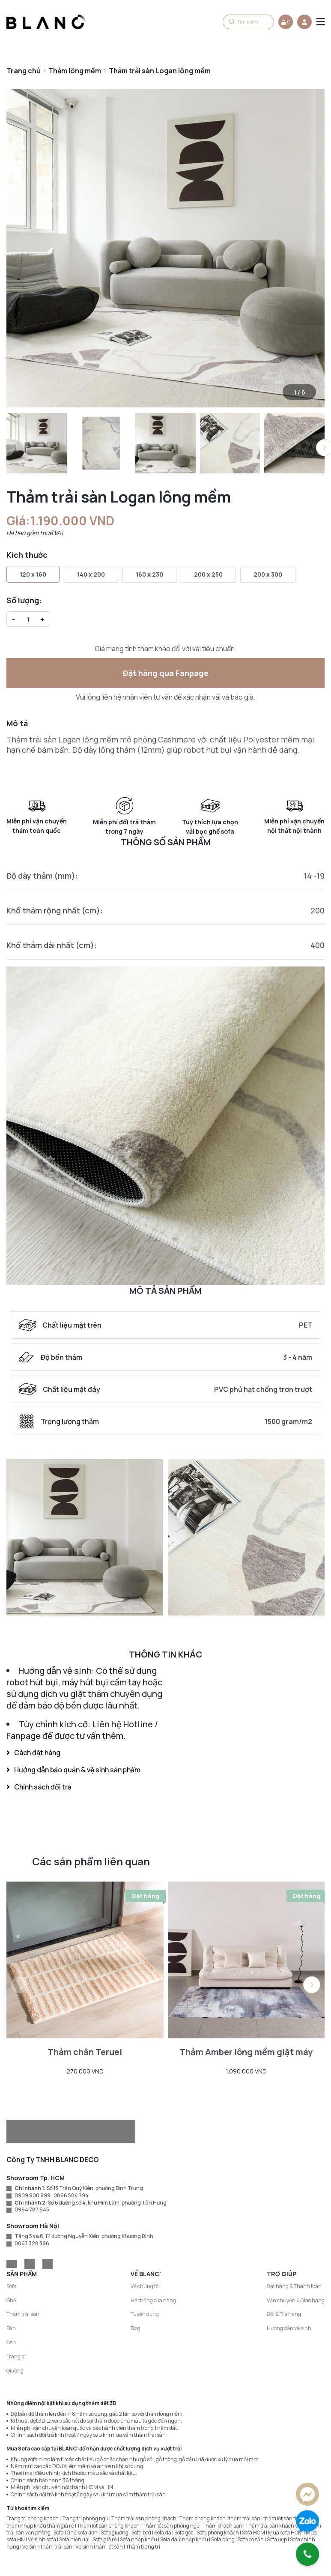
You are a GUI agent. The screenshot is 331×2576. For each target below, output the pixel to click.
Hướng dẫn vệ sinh (289, 2328)
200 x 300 (267, 574)
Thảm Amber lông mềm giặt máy (246, 2052)
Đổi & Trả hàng (284, 2314)
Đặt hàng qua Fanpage (166, 673)
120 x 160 (33, 574)
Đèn (11, 2342)
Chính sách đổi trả (39, 1787)
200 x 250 (208, 574)
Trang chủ (23, 70)
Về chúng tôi (145, 2286)
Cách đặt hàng (33, 1752)
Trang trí (16, 2356)
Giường (15, 2370)
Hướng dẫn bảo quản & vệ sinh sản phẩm (73, 1769)
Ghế (11, 2300)
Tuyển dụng (145, 2314)
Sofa (11, 2286)
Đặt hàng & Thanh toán (294, 2286)
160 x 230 (149, 574)
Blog (135, 2328)
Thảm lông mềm (74, 70)
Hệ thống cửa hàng (153, 2300)
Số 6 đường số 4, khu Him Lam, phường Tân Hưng (107, 2202)
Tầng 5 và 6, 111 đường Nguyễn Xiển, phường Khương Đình (84, 2236)
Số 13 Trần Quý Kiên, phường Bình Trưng (95, 2188)
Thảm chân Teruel (85, 2052)
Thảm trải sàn (22, 2314)
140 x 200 (91, 574)
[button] (311, 1984)
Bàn (11, 2328)
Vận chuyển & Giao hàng (296, 2300)
